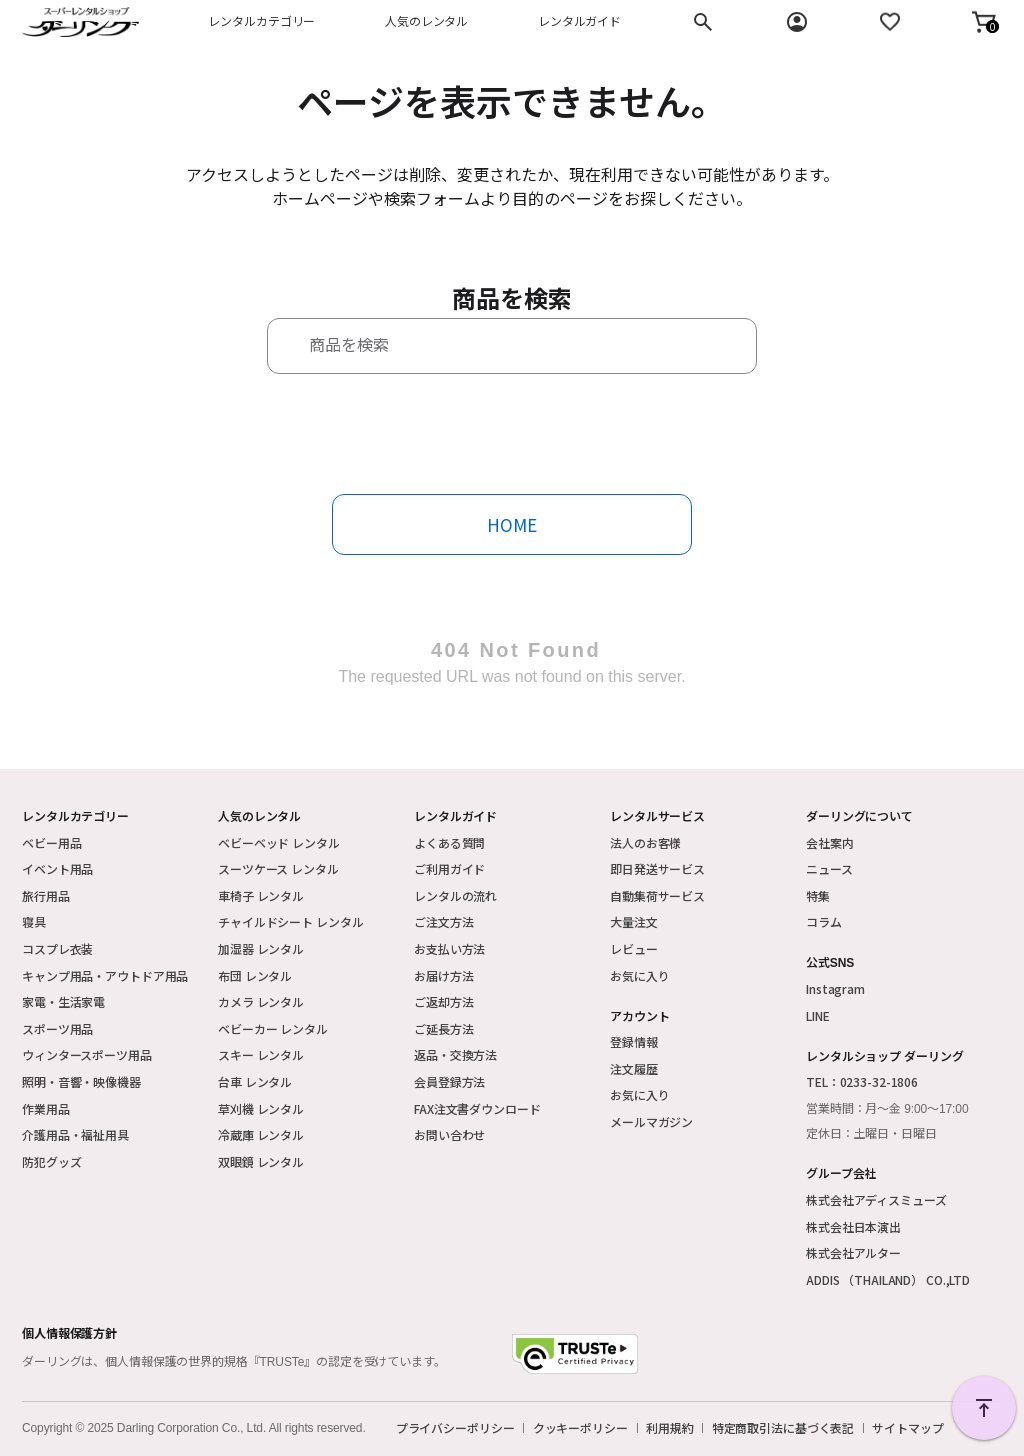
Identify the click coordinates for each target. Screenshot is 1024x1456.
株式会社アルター (853, 1252)
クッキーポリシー (580, 1428)
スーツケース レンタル (278, 868)
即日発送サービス (657, 868)
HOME (512, 524)
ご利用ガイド (449, 868)
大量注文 (634, 921)
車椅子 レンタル (261, 895)
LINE (818, 1015)
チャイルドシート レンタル (290, 921)
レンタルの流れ (455, 895)
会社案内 (830, 842)
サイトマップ (907, 1428)
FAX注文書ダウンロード (477, 1108)
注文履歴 (634, 1068)
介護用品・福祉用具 (75, 1134)
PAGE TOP (984, 1408)
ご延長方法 (443, 1028)
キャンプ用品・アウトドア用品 (105, 975)
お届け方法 (443, 975)
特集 (818, 895)
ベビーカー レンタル (273, 1028)
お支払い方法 (449, 948)
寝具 (34, 921)
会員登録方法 (449, 1081)
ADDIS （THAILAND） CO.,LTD (888, 1279)
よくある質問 (449, 842)
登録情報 (634, 1041)
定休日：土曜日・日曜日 (871, 1134)
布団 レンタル (255, 975)
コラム (824, 921)
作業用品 (46, 1108)
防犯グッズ (51, 1161)
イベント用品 (57, 868)
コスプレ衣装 (57, 948)
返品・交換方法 (455, 1054)
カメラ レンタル (261, 1001)
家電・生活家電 (63, 1001)
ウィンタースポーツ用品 (87, 1054)
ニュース (829, 868)
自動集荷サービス (657, 895)
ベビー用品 (51, 842)
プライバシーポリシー (455, 1428)
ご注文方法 (443, 921)
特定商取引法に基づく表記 (783, 1428)
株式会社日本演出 (853, 1226)
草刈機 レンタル (261, 1108)
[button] (984, 22)
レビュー (634, 948)
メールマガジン (651, 1121)
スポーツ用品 (57, 1028)
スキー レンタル (261, 1054)
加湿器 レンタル (261, 948)
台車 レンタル (255, 1081)
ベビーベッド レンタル (279, 842)
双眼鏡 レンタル (261, 1161)
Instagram (835, 988)
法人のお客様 (645, 842)
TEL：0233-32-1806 (862, 1081)
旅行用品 (46, 895)
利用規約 (670, 1428)
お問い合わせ (449, 1134)
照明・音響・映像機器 (81, 1081)
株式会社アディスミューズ (876, 1199)
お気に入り (639, 975)
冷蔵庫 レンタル (261, 1134)
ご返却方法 (443, 1001)
